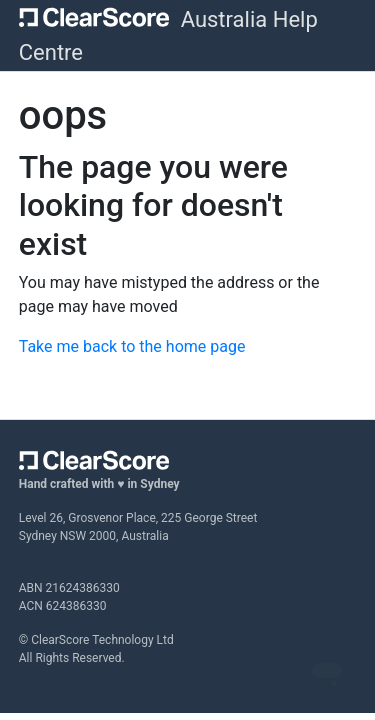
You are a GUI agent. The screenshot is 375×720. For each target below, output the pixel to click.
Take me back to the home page (132, 346)
